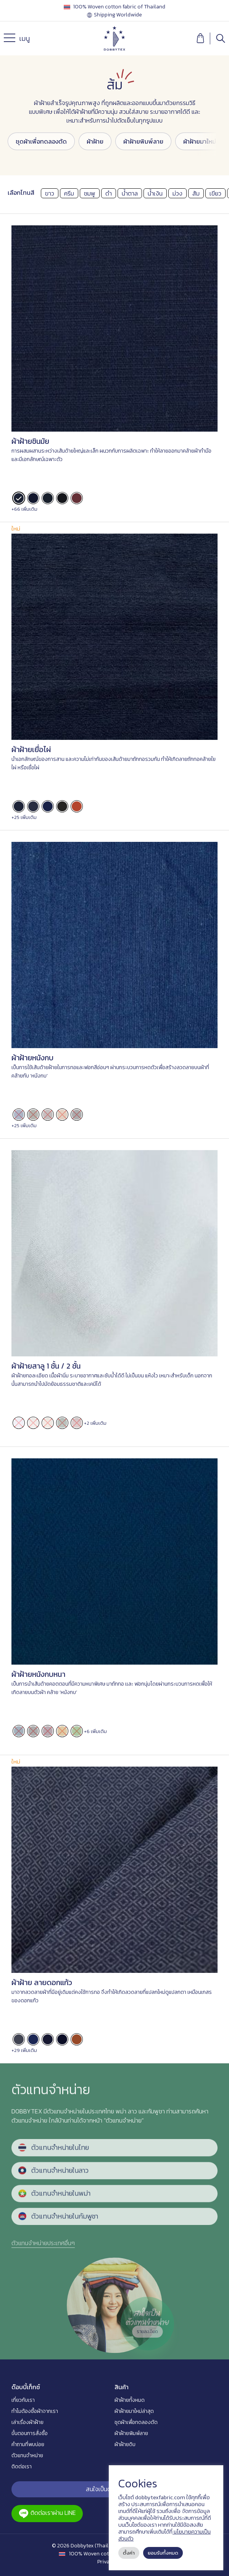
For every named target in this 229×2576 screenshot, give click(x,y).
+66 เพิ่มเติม (24, 509)
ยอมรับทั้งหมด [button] (163, 2553)
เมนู (17, 39)
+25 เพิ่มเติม (24, 817)
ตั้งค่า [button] (129, 2553)
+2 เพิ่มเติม (95, 1423)
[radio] (18, 498)
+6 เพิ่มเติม (95, 1731)
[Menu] (11, 39)
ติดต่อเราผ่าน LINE (47, 2513)
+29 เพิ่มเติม (24, 2050)
